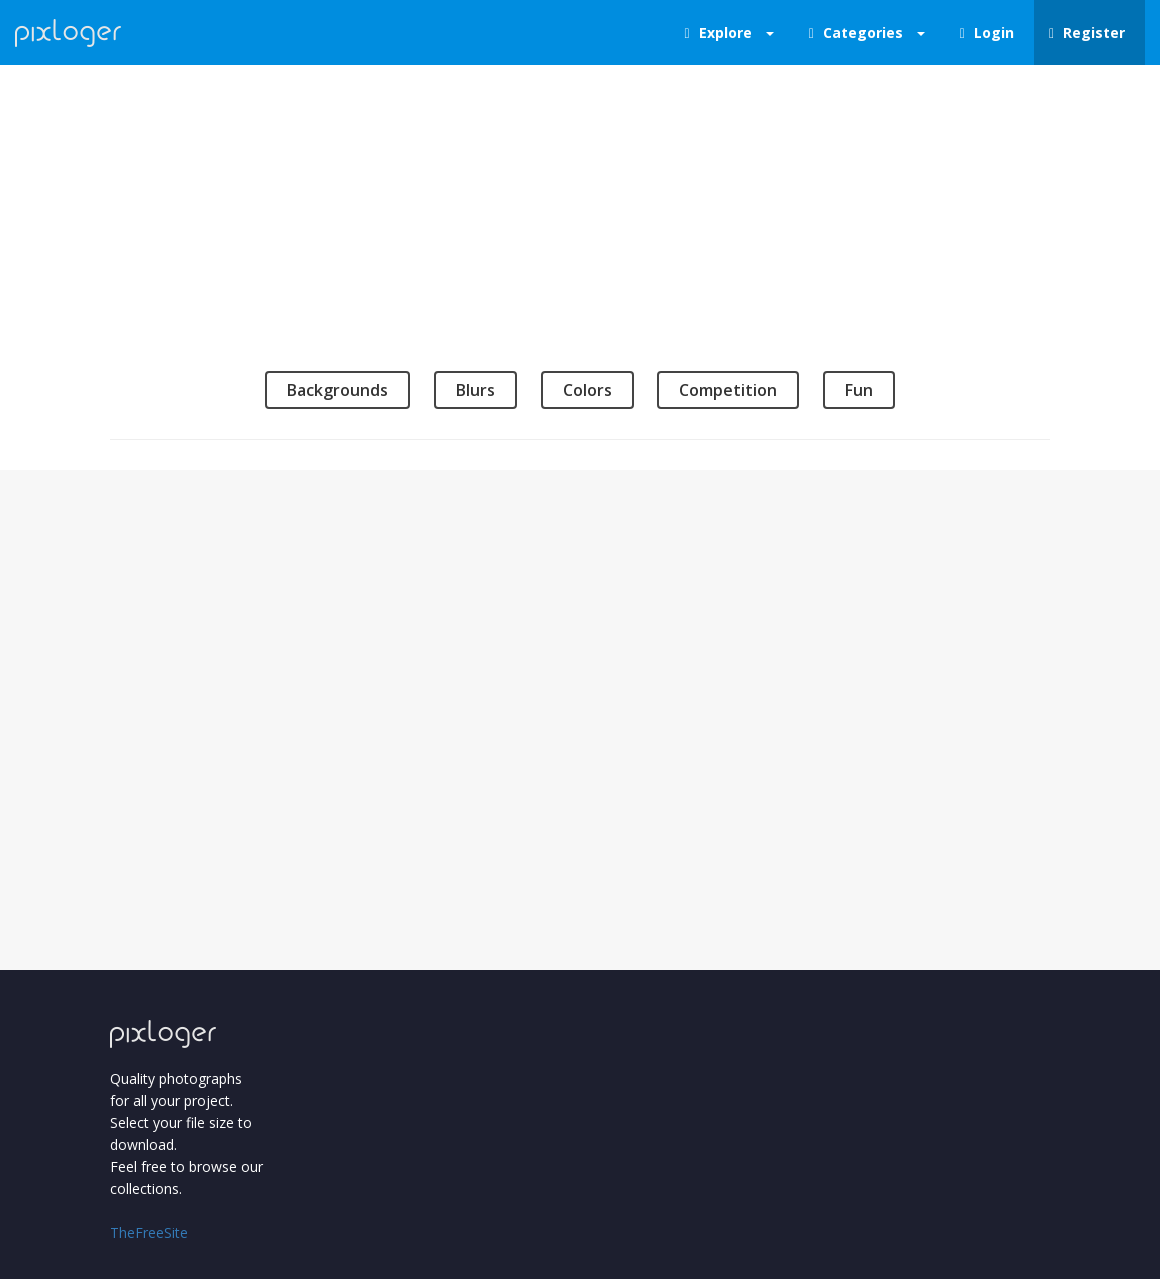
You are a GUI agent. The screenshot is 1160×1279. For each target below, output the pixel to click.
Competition (728, 390)
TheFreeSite (149, 1232)
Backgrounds (337, 390)
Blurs (475, 390)
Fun (859, 390)
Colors (587, 390)
